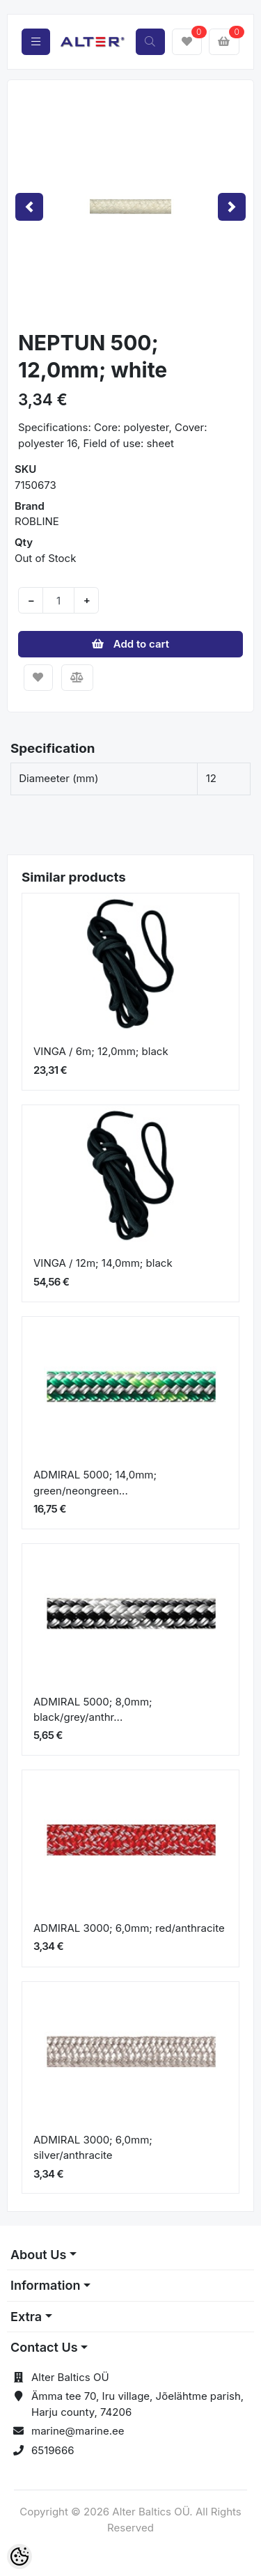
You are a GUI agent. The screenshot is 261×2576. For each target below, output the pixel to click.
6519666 (52, 2450)
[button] (29, 206)
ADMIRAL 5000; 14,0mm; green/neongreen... (95, 1482)
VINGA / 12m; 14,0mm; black (103, 1263)
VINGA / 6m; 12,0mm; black (100, 1051)
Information (45, 2285)
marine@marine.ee (78, 2430)
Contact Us (44, 2347)
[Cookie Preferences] (19, 2556)
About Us (38, 2254)
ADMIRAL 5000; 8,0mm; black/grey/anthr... (92, 1709)
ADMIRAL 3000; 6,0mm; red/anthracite (129, 1928)
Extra (26, 2316)
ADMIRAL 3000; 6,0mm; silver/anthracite (92, 2147)
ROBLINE (37, 521)
